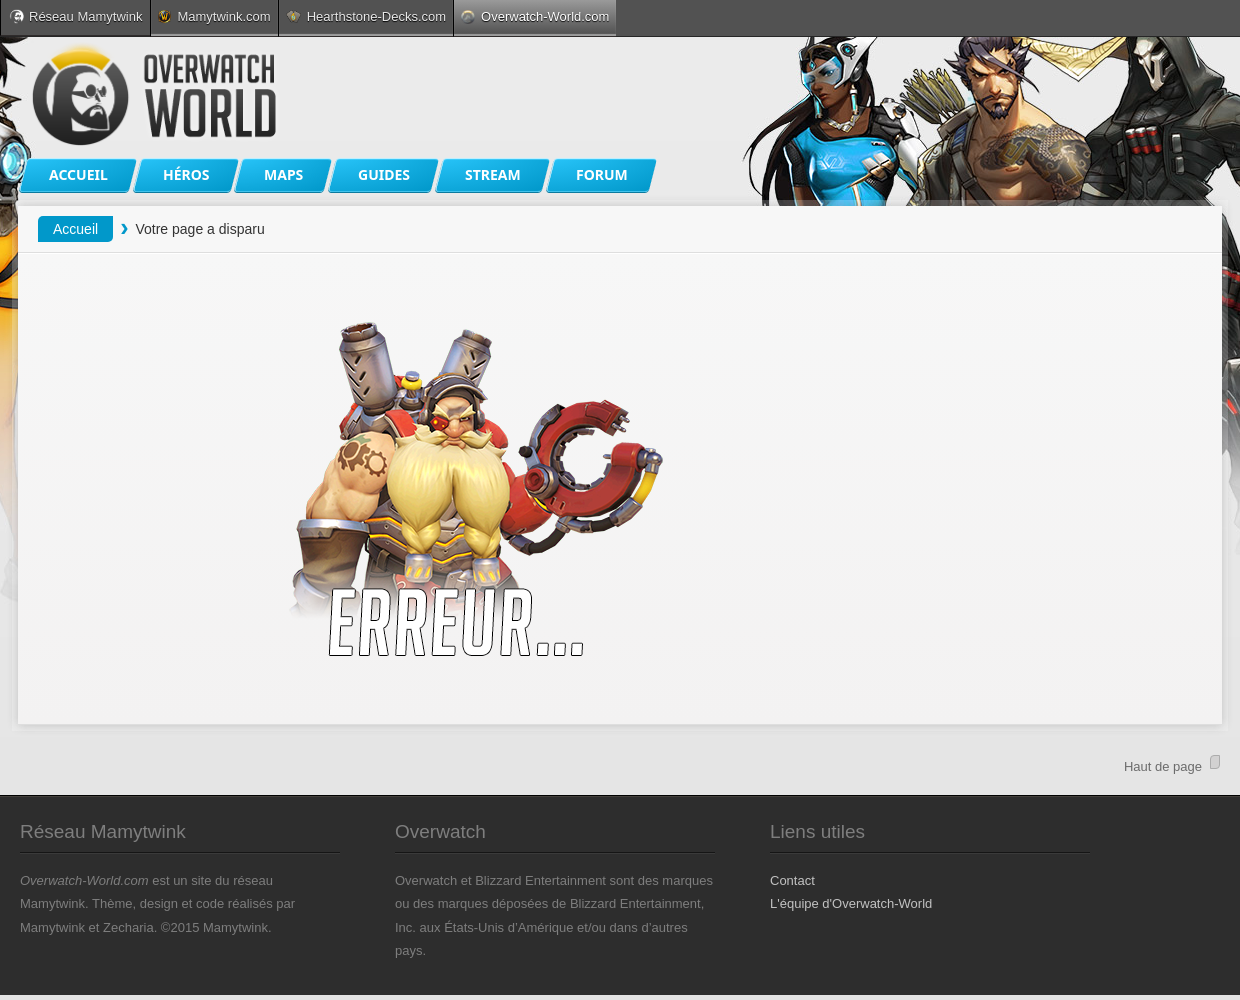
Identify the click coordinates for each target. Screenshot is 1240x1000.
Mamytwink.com (214, 16)
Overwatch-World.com (535, 16)
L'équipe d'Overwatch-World (851, 903)
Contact (792, 880)
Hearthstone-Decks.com (366, 16)
